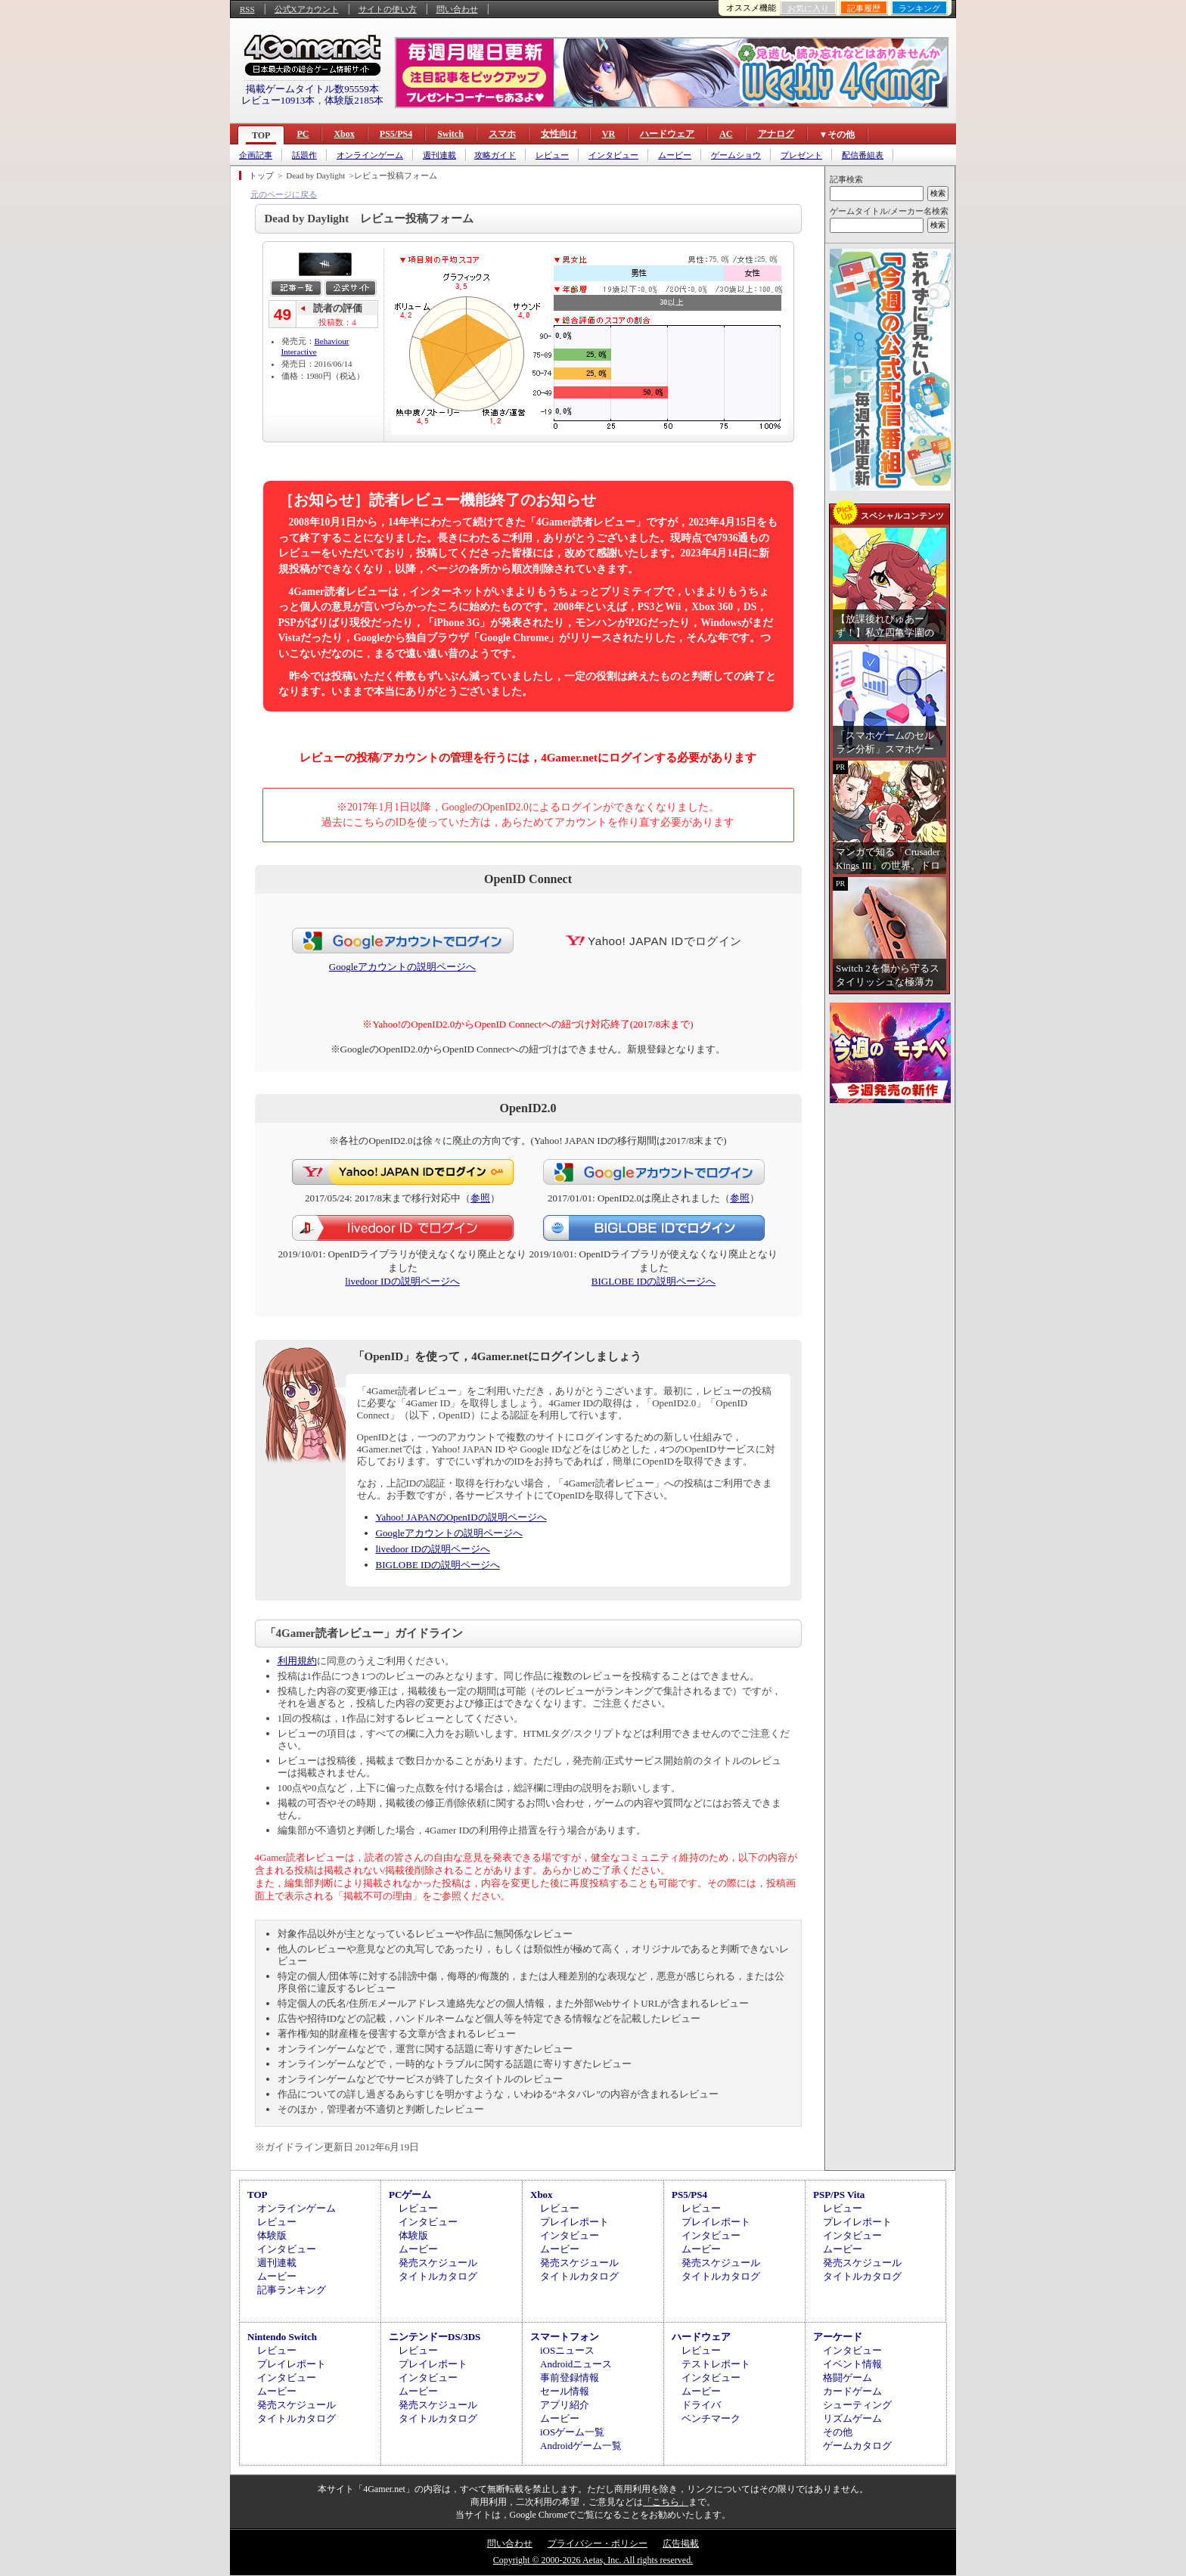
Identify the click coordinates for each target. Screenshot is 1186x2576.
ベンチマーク (710, 2418)
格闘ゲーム (847, 2377)
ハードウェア (667, 134)
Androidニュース (576, 2364)
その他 (837, 2432)
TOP (261, 135)
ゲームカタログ (857, 2445)
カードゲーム (852, 2391)
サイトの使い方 (388, 9)
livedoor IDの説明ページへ (402, 1281)
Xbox (344, 134)
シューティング (857, 2404)
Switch (450, 134)
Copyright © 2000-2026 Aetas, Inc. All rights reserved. (593, 2560)
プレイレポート (574, 2221)
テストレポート (715, 2364)
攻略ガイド (495, 155)
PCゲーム (410, 2194)
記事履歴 (863, 8)
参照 (480, 1198)
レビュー (552, 155)
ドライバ (701, 2404)
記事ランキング (291, 2289)
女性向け (559, 134)
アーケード (837, 2336)
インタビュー (613, 155)
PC (302, 134)
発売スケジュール (438, 2262)
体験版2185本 (353, 100)
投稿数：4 (337, 322)
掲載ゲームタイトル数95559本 (312, 89)
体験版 (272, 2235)
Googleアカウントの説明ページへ (402, 966)
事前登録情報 (569, 2377)
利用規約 (297, 1660)
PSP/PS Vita (839, 2194)
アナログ (776, 134)
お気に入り (808, 8)
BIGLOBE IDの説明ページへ (653, 1281)
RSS (247, 9)
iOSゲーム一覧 (572, 2432)
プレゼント (801, 155)
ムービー (674, 155)
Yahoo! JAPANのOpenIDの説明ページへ (461, 1517)
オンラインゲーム (370, 155)
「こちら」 (665, 2502)
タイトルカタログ (438, 2276)
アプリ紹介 (564, 2404)
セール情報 (564, 2391)
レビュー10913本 (278, 100)
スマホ (502, 134)
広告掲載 (681, 2543)
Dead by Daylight (315, 175)
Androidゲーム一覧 (581, 2445)
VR (608, 134)
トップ (261, 175)
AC (725, 134)
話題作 (304, 155)
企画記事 (255, 155)
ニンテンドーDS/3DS (434, 2336)
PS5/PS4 (396, 134)
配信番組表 (862, 155)
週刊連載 (439, 155)
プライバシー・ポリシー (597, 2543)
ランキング (919, 8)
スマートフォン (564, 2336)
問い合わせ (457, 9)
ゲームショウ (736, 155)
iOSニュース (567, 2350)
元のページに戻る (283, 194)
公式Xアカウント (307, 9)
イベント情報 (852, 2364)
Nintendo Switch (282, 2336)
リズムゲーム (852, 2418)
